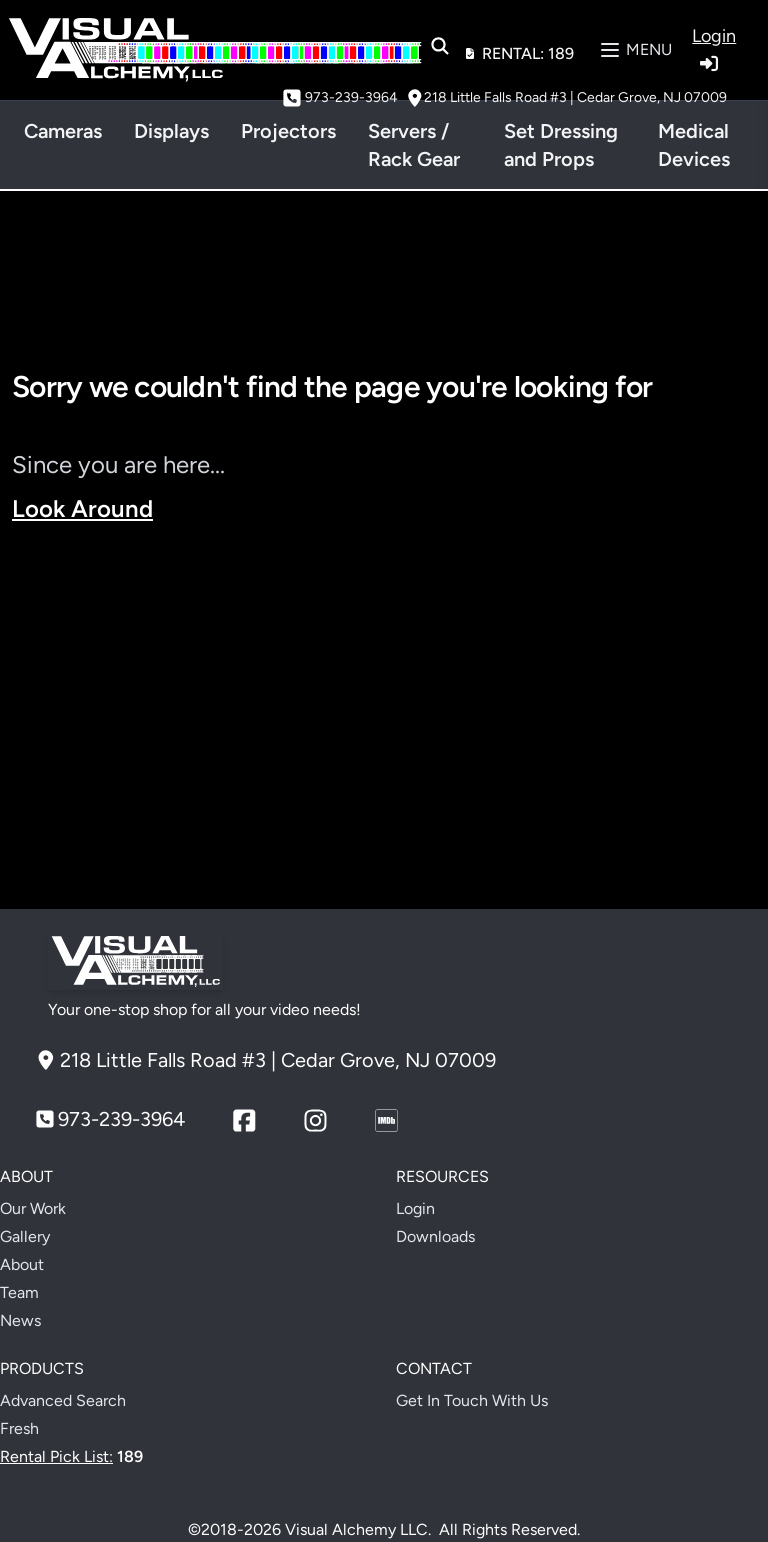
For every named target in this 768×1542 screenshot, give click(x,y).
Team (19, 1292)
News (20, 1320)
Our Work (33, 1208)
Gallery (25, 1236)
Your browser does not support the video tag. (384, 717)
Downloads (435, 1236)
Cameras (63, 131)
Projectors (288, 131)
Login (415, 1208)
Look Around (82, 508)
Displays (171, 131)
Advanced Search (63, 1400)
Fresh (19, 1428)
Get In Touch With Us (472, 1400)
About (22, 1264)
